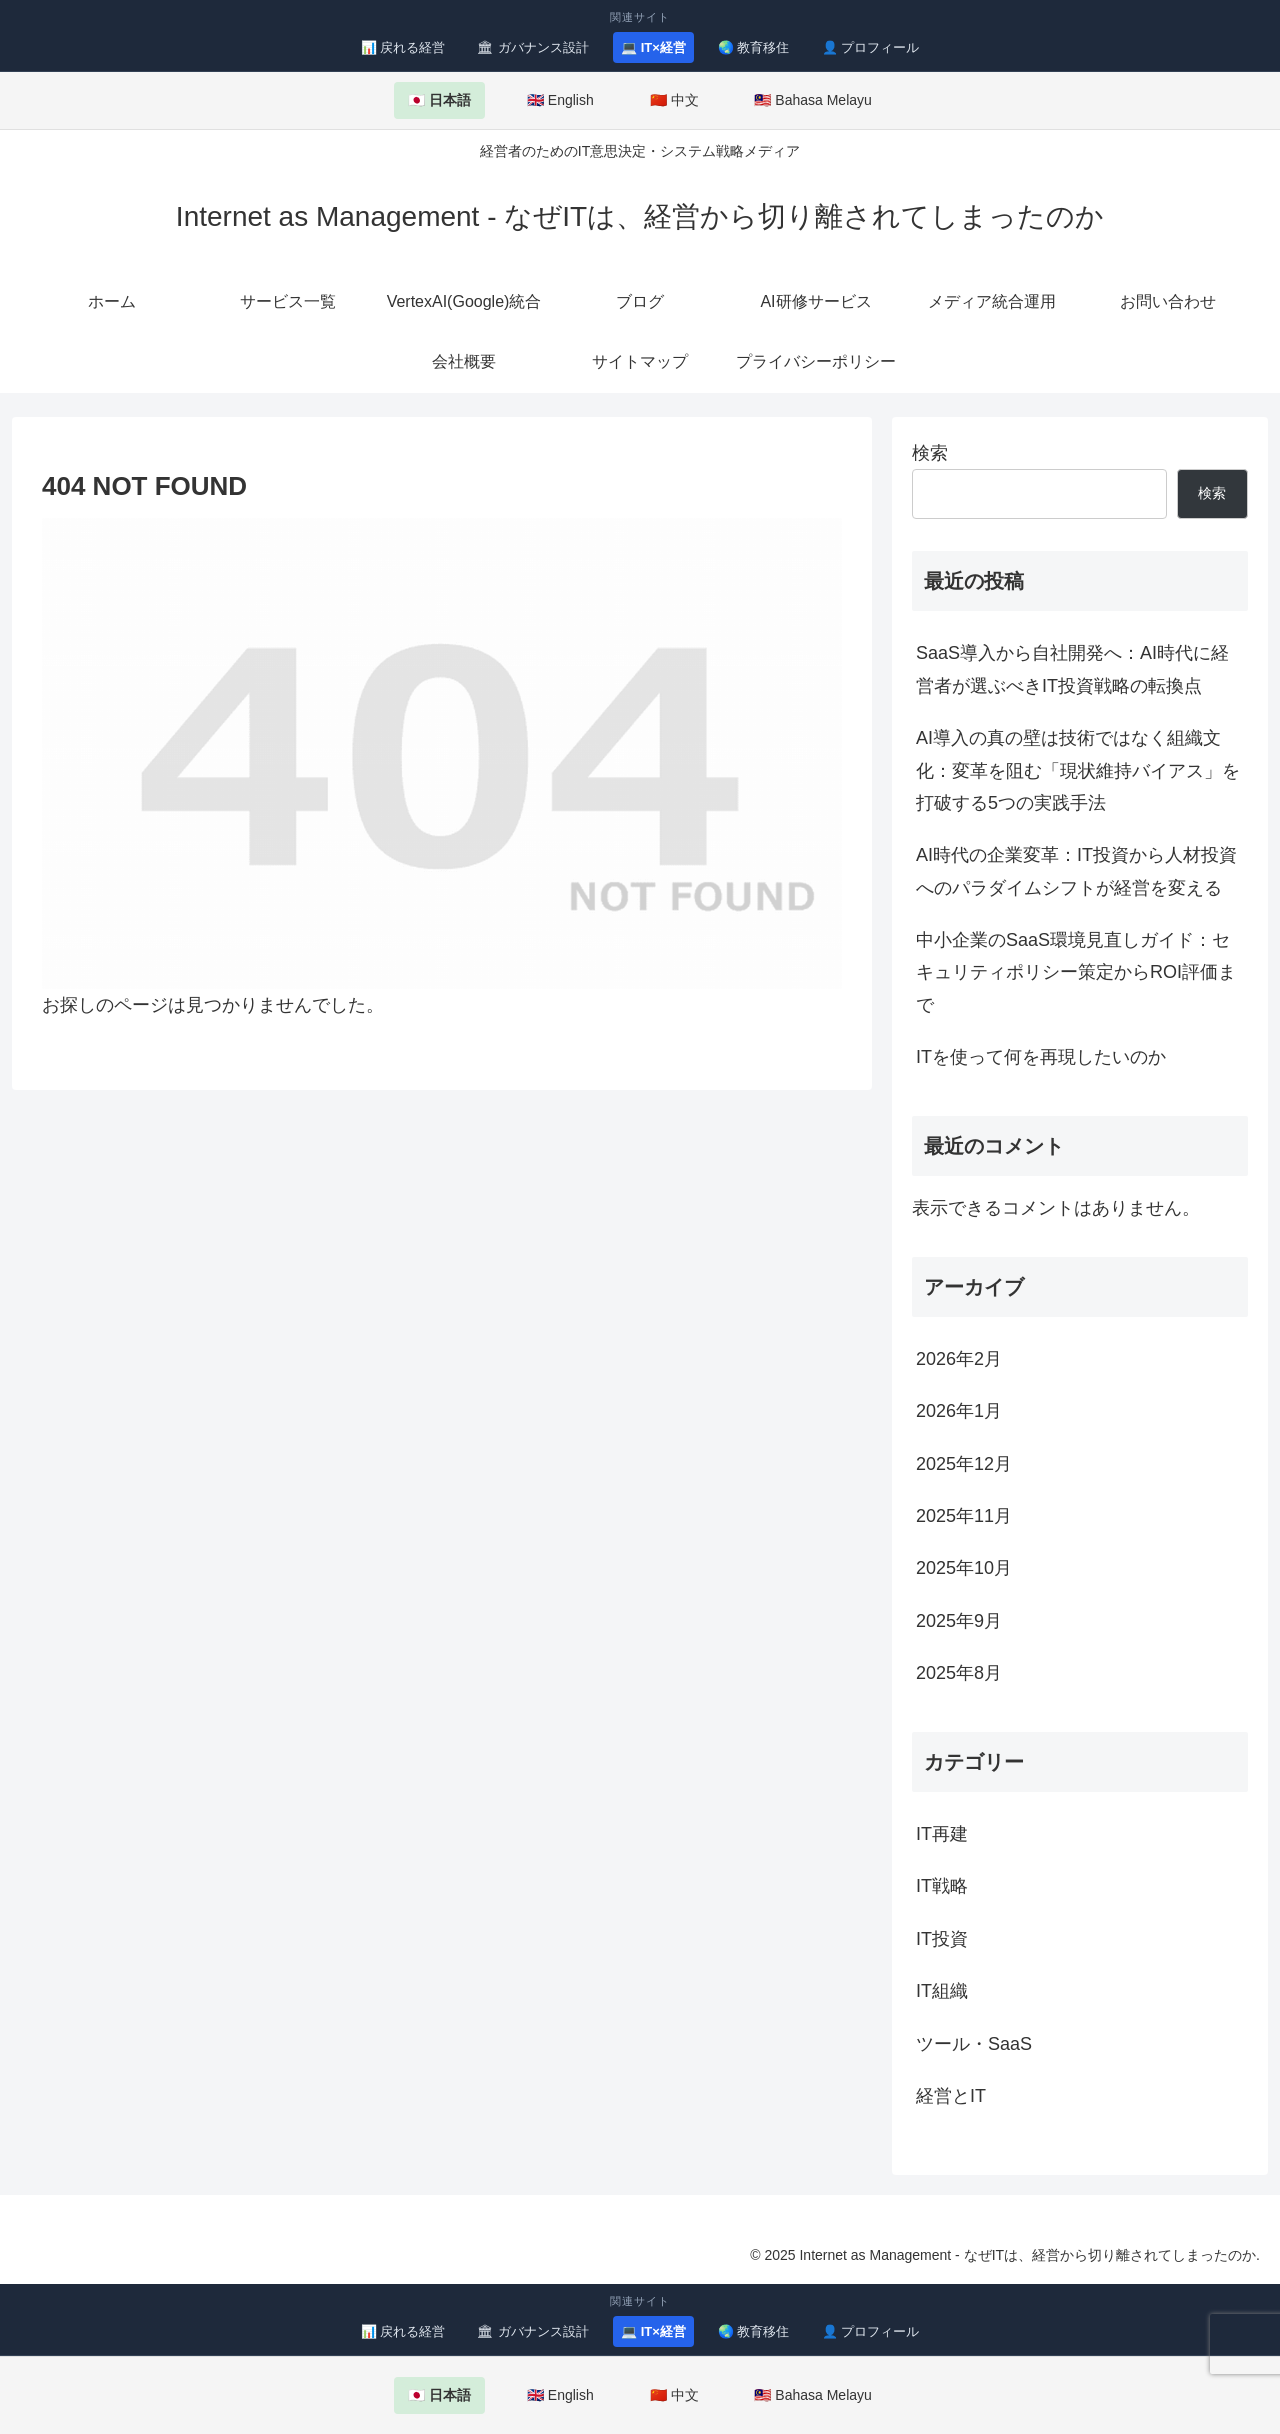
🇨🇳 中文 (674, 100)
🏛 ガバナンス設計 (533, 47)
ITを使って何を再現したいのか (1041, 1057)
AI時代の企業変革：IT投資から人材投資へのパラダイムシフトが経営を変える (1076, 871)
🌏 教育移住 (754, 47)
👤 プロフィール (871, 47)
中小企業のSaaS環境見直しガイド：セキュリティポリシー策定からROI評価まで (1076, 972)
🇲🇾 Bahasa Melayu (812, 100)
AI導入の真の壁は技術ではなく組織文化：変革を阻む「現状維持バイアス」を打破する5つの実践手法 (1078, 770)
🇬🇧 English (560, 100)
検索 (930, 453)
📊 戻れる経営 (403, 47)
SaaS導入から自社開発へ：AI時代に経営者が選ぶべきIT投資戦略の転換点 (1072, 669)
